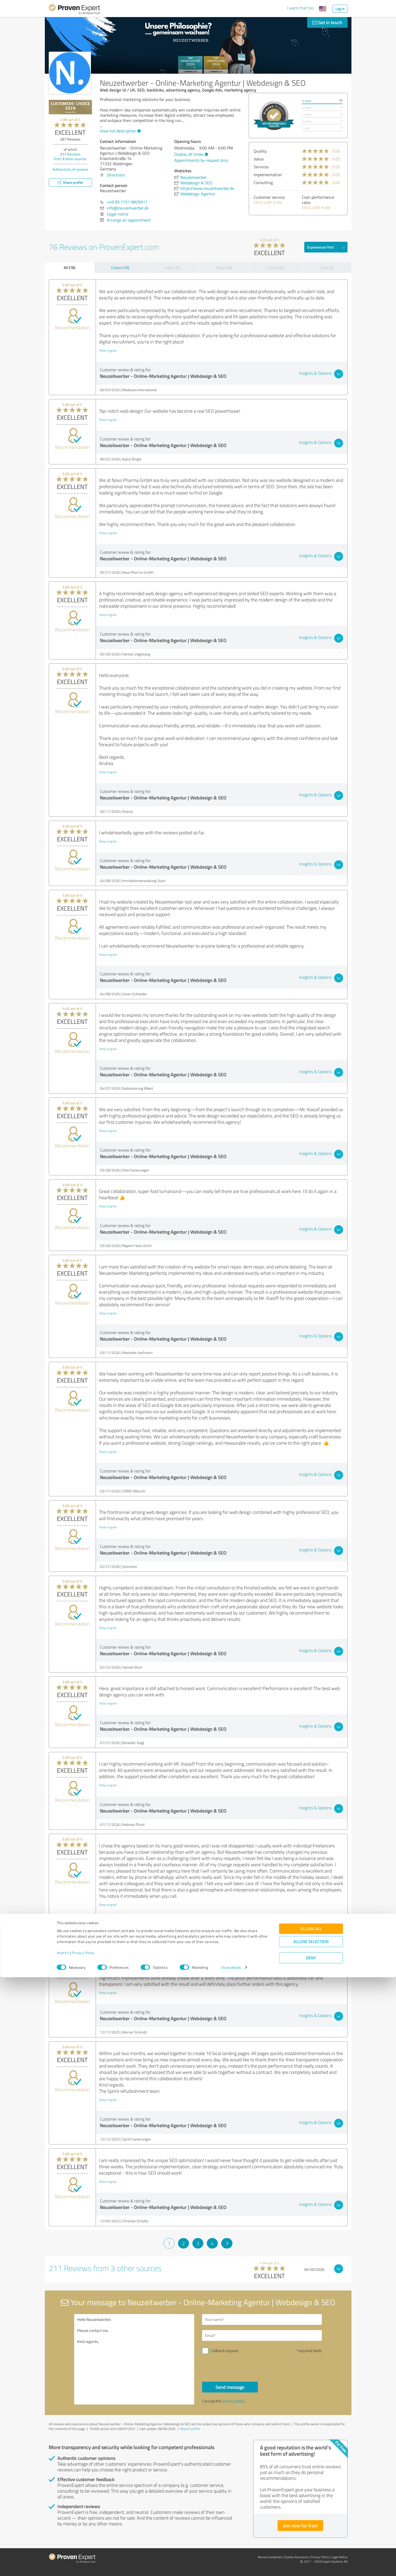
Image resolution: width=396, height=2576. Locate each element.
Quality (260, 151)
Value (259, 159)
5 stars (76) (120, 267)
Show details (231, 2566)
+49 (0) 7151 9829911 (127, 202)
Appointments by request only (201, 160)
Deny (311, 2556)
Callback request (224, 2350)
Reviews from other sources (70, 156)
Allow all (311, 2527)
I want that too (300, 8)
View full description (119, 131)
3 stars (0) (224, 267)
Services (261, 167)
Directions (116, 175)
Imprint (63, 2551)
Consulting (263, 182)
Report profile (190, 2428)
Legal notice (117, 214)
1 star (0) (326, 267)
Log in (340, 8)
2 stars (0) (275, 267)
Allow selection (311, 2540)
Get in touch (327, 22)
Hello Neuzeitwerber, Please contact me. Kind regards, (134, 2359)
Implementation (268, 175)
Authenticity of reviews (70, 169)
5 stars (306, 101)
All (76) (69, 267)
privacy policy (234, 2401)
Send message (229, 2387)
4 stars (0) (172, 267)
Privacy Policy (83, 2551)
